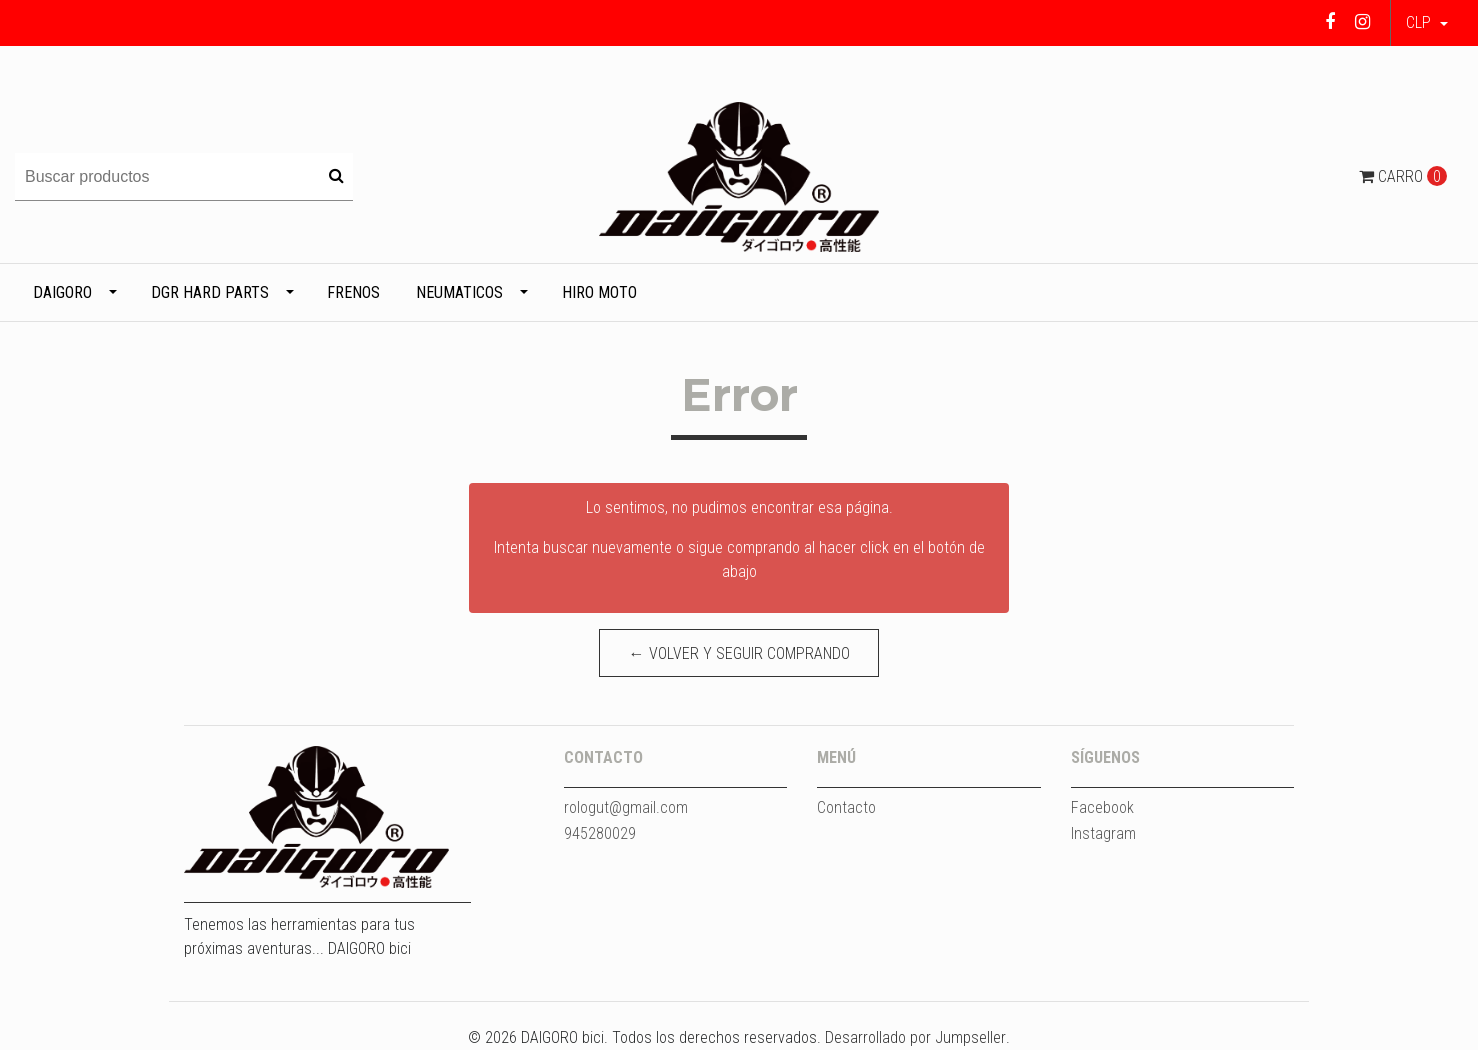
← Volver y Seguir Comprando (739, 653)
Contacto (846, 807)
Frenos (353, 292)
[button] (1427, 23)
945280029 (600, 833)
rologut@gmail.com (626, 807)
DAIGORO (62, 292)
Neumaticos (459, 292)
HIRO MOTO (599, 292)
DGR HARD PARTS (210, 292)
